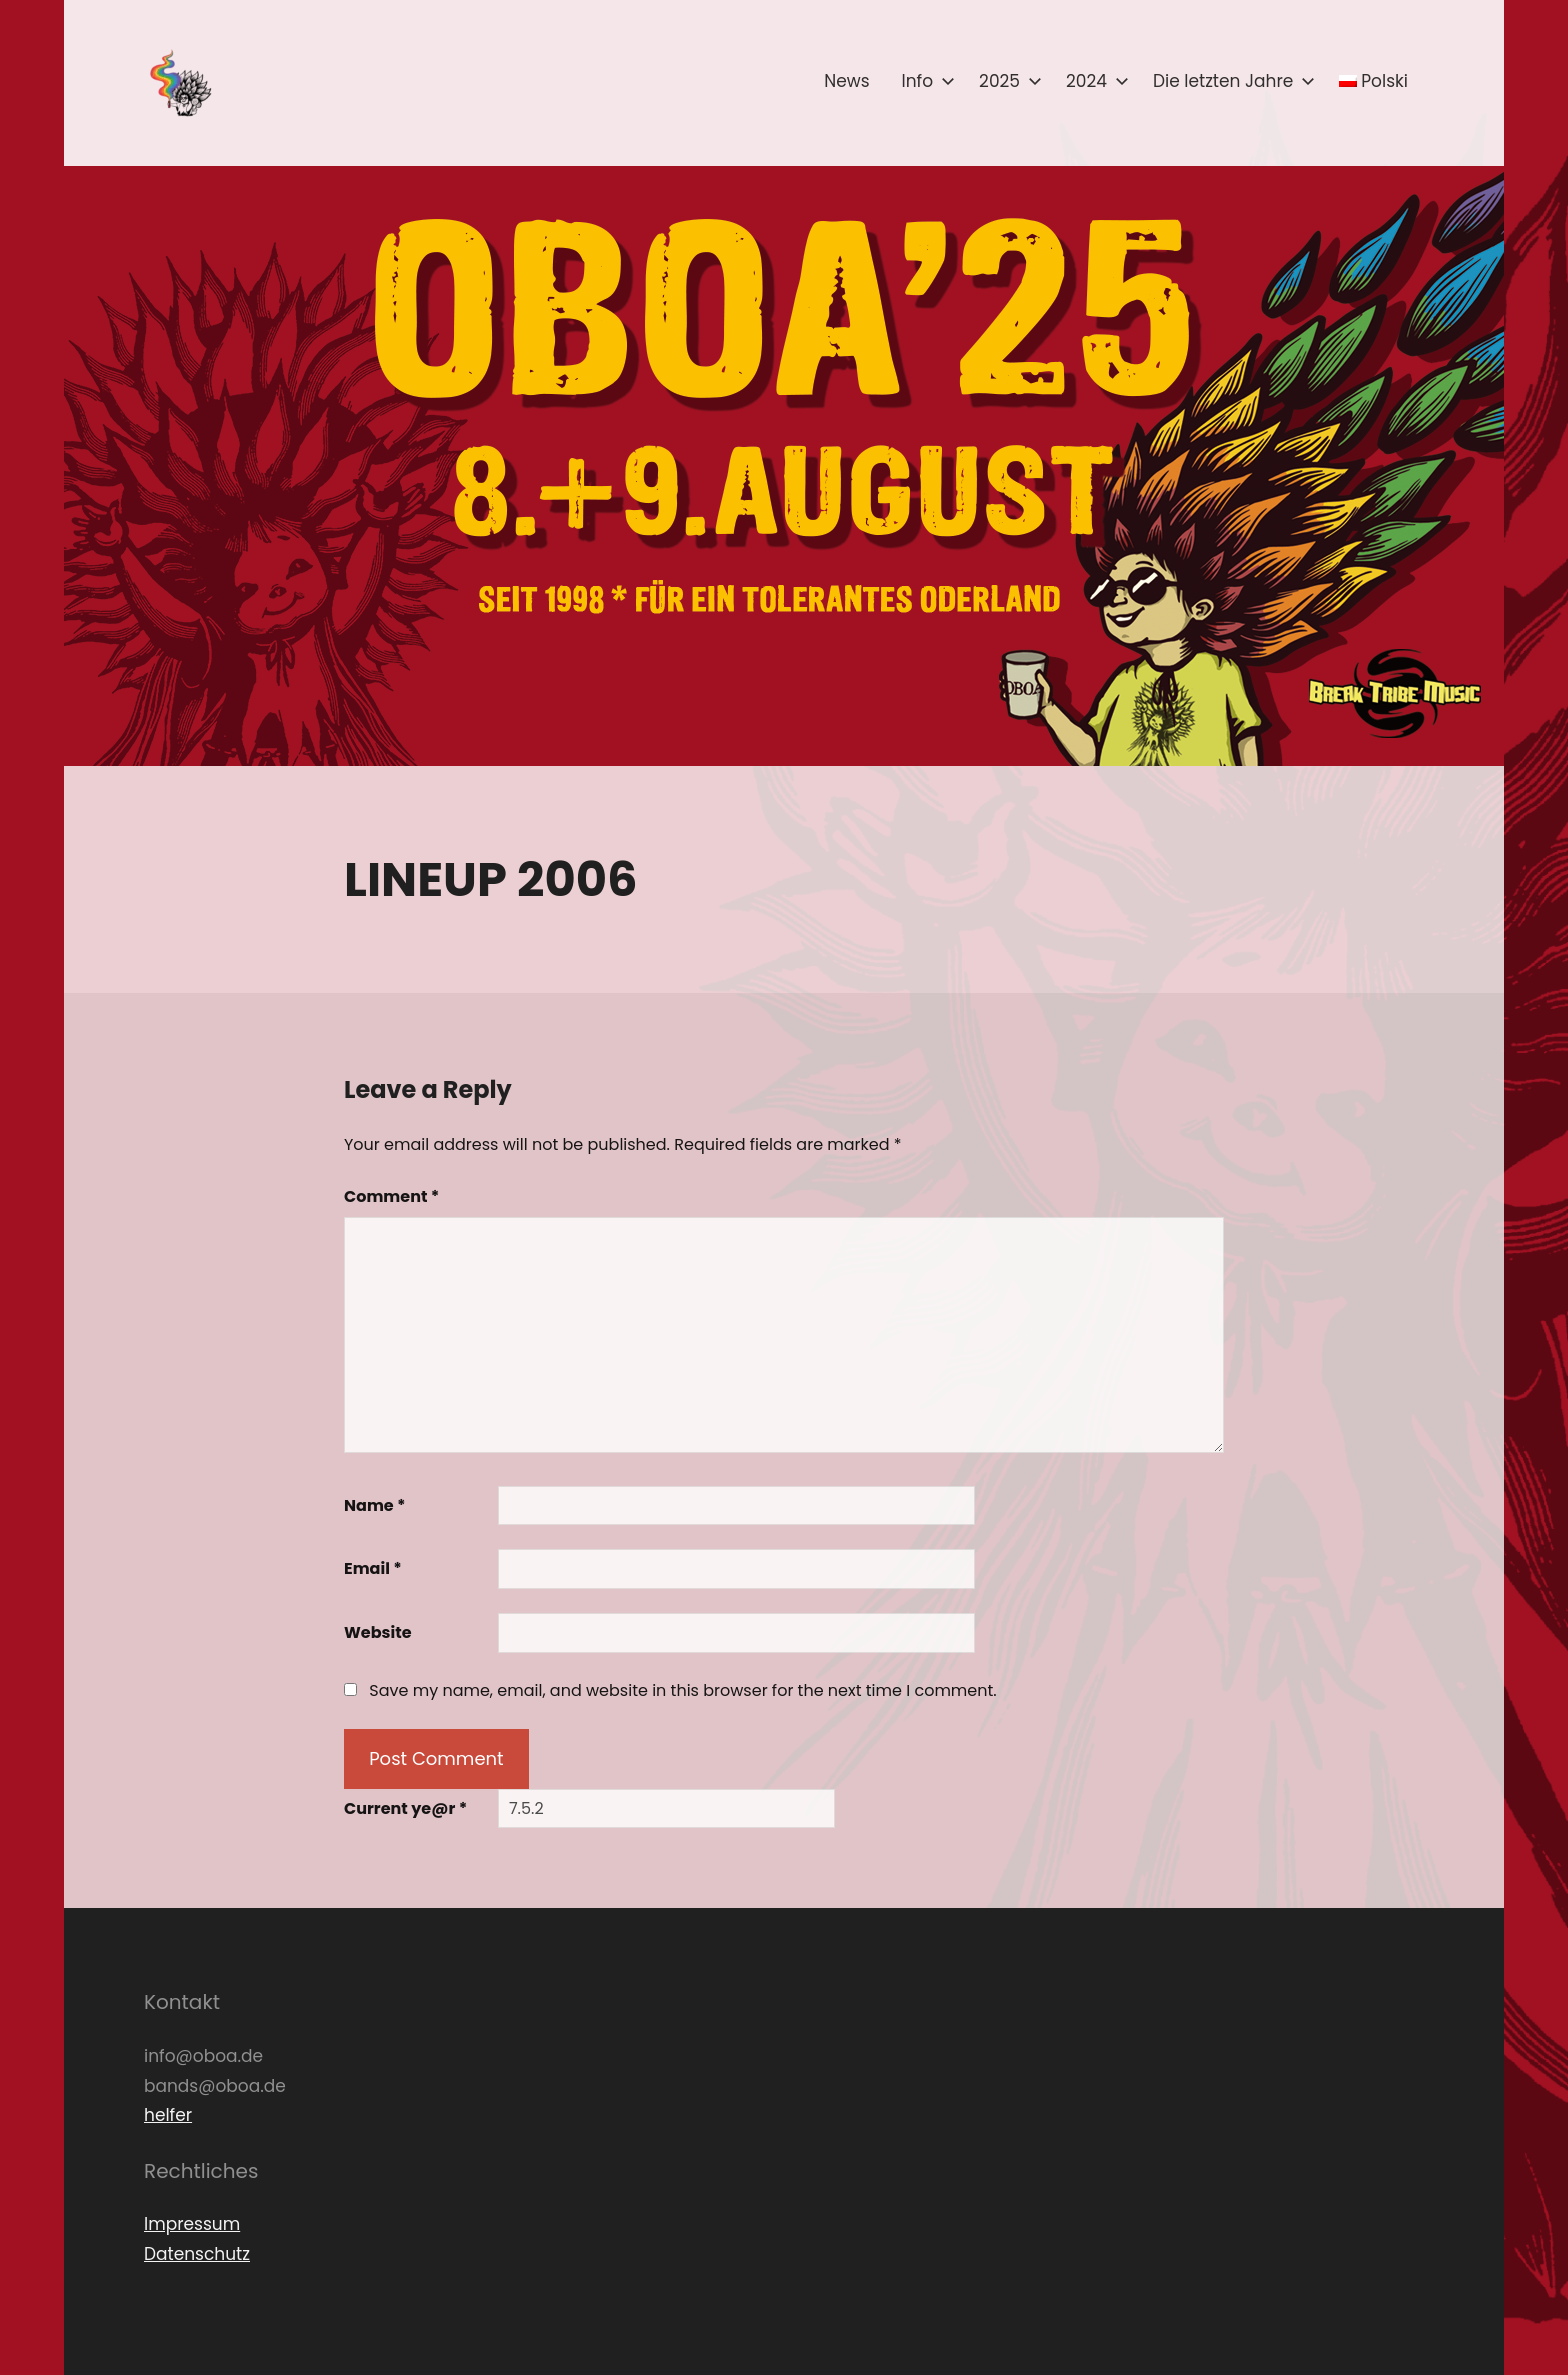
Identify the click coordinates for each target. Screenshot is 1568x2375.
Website (378, 1632)
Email (373, 1568)
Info (925, 81)
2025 (1006, 81)
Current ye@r (405, 1808)
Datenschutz (197, 2254)
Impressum (192, 2224)
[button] (179, 83)
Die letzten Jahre (1230, 81)
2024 (1093, 81)
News (846, 81)
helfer (168, 2115)
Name (375, 1505)
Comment (391, 1196)
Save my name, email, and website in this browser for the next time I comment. (682, 1690)
